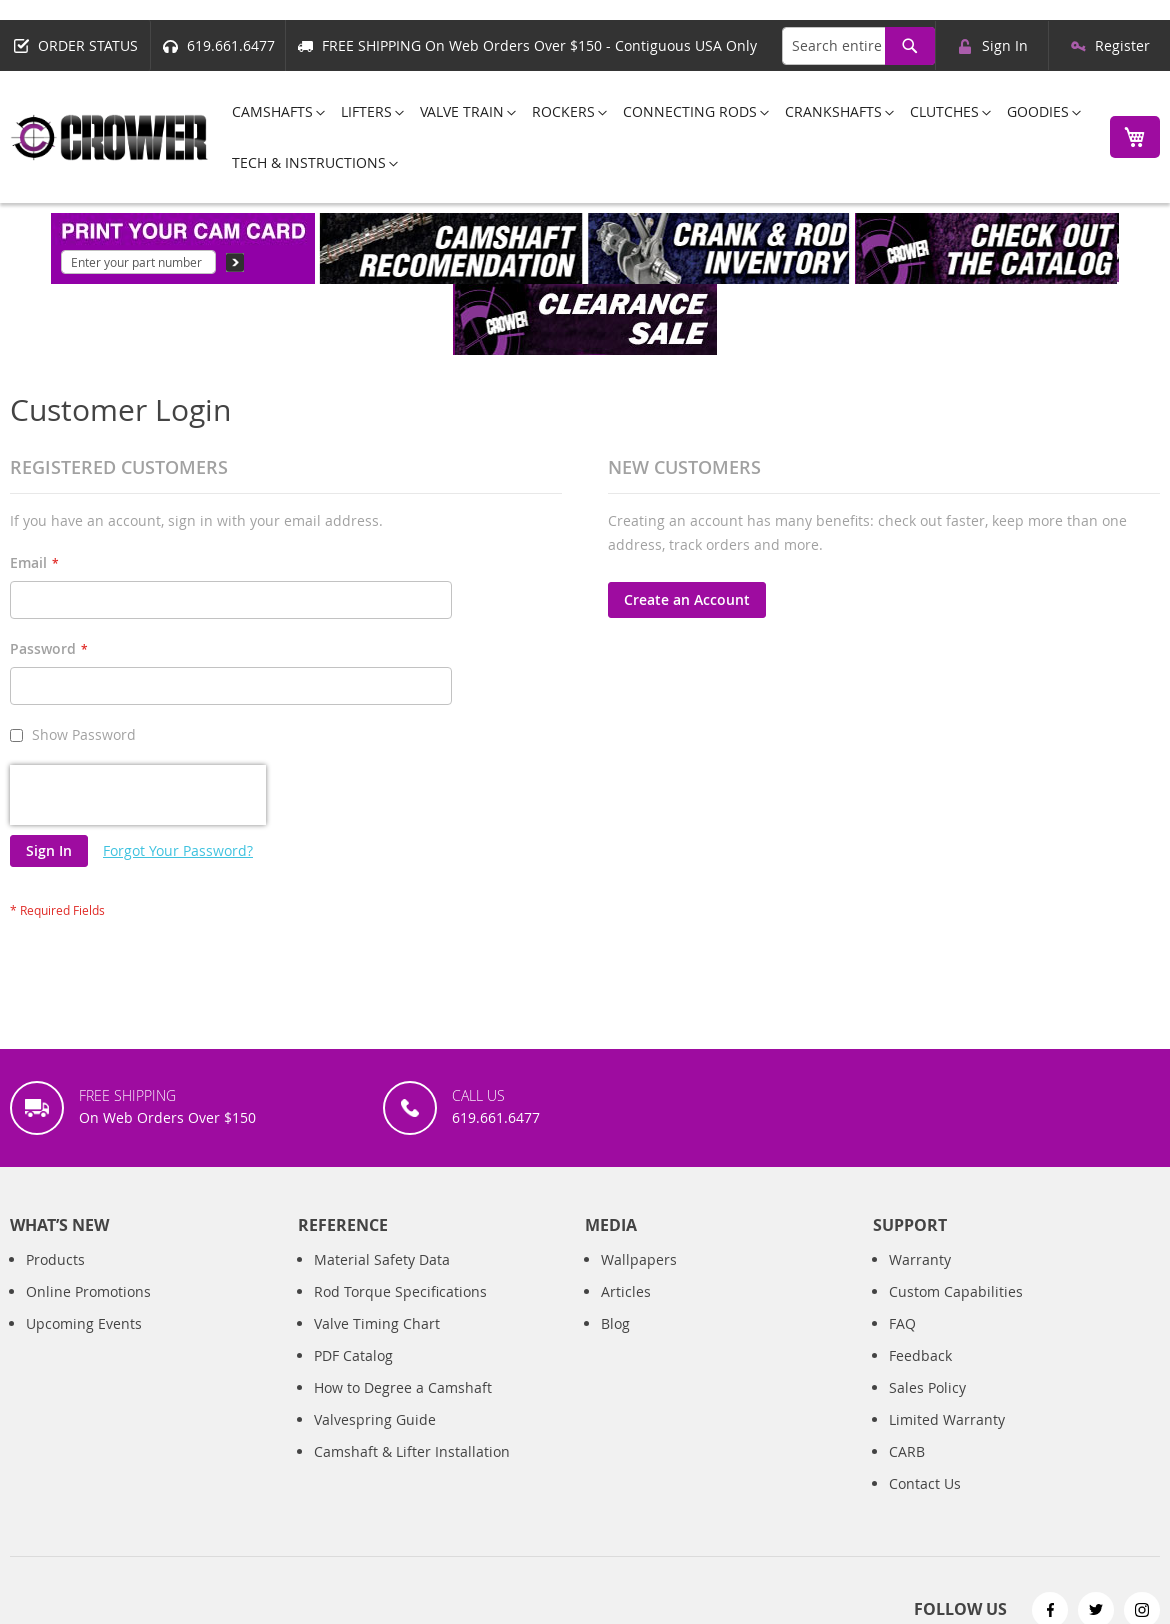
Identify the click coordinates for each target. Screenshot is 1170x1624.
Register (1122, 45)
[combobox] (858, 46)
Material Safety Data (382, 1259)
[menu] (653, 137)
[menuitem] (272, 111)
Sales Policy (927, 1387)
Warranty (920, 1259)
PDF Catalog (353, 1355)
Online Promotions (88, 1291)
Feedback (920, 1355)
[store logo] (110, 137)
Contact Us (925, 1483)
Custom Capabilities (956, 1291)
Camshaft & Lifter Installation (412, 1451)
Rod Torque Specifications (400, 1291)
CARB (907, 1451)
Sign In (1005, 45)
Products (55, 1259)
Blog (615, 1323)
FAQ (902, 1323)
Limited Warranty (947, 1419)
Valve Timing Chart (377, 1323)
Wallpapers (639, 1259)
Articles (626, 1291)
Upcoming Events (84, 1323)
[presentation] (138, 795)
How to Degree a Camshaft (403, 1387)
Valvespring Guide (375, 1419)
